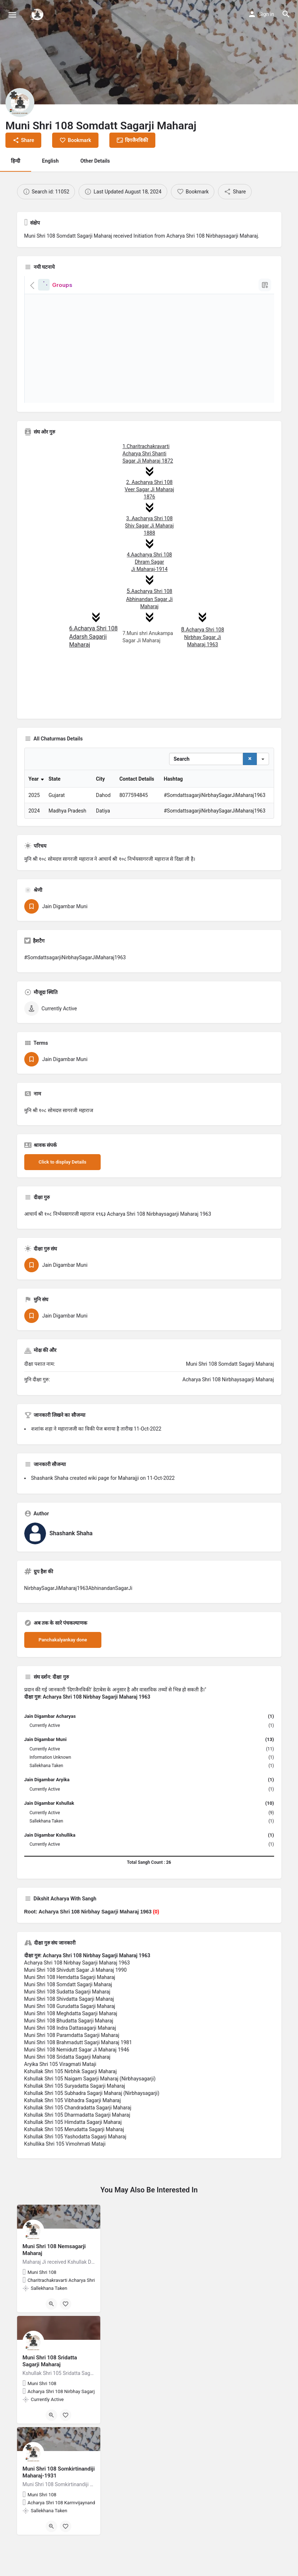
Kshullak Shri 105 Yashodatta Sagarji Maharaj (75, 2174)
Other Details (95, 161)
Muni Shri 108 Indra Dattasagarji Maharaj (70, 2065)
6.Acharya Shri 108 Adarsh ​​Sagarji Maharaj (93, 636)
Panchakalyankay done (63, 1677)
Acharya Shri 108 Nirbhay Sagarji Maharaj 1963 (77, 2000)
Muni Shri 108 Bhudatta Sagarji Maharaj (68, 2058)
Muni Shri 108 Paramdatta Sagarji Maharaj (71, 2073)
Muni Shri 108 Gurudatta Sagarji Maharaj (70, 2044)
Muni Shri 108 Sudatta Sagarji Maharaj (67, 2029)
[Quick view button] (51, 2341)
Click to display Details (63, 1199)
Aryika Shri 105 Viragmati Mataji (60, 2102)
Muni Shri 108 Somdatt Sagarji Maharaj (68, 2022)
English (50, 161)
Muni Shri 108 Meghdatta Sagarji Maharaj (70, 2051)
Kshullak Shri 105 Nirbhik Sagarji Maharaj (70, 2109)
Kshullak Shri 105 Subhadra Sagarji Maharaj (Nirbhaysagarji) (92, 2131)
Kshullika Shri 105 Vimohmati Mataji (65, 2181)
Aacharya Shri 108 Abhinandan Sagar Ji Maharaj (149, 598)
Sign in (266, 14)
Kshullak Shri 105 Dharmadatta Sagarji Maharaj (77, 2152)
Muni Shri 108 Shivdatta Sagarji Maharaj (69, 2036)
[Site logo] (38, 14)
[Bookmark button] (65, 2341)
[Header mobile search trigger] (286, 14)
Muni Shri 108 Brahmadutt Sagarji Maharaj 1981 (78, 2080)
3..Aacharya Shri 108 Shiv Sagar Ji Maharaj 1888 (149, 525)
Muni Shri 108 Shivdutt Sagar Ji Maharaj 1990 (75, 2008)
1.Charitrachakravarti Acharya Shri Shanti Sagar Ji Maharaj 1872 (147, 453)
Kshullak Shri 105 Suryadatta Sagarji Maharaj (74, 2123)
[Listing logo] (19, 102)
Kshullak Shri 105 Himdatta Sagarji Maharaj (73, 2160)
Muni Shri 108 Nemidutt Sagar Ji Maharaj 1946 (76, 2087)
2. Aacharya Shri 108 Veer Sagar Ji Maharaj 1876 (149, 489)
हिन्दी (15, 161)
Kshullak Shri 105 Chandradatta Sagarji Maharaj (77, 2145)
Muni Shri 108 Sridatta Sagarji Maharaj (67, 2094)
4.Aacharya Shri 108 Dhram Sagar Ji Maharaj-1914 (149, 562)
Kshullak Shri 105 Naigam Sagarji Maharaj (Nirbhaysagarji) (90, 2116)
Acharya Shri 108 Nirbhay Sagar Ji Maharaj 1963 (202, 637)
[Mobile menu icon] (12, 15)
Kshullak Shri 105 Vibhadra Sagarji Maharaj (72, 2138)
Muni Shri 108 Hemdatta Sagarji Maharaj (70, 2015)
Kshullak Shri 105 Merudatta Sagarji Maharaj (74, 2167)
